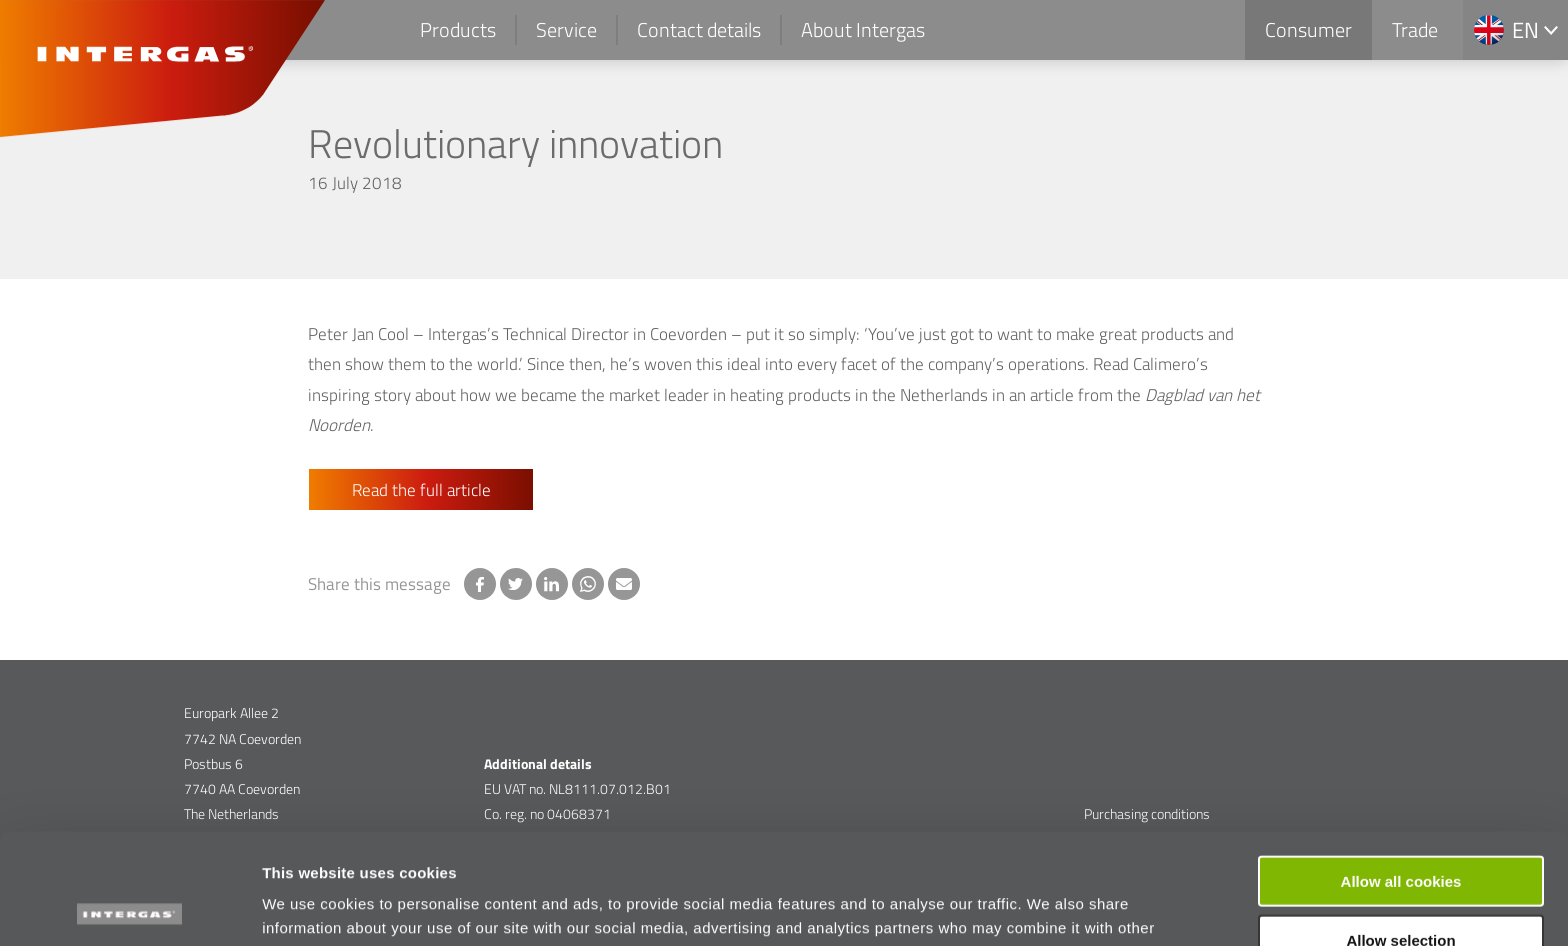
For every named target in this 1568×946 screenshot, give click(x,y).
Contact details (699, 29)
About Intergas (863, 29)
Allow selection (1400, 829)
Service (566, 29)
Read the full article (421, 490)
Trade (1415, 29)
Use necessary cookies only (1401, 888)
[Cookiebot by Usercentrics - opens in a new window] (129, 907)
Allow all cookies (1401, 770)
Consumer (1308, 29)
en (1525, 30)
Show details (1049, 906)
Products (458, 29)
